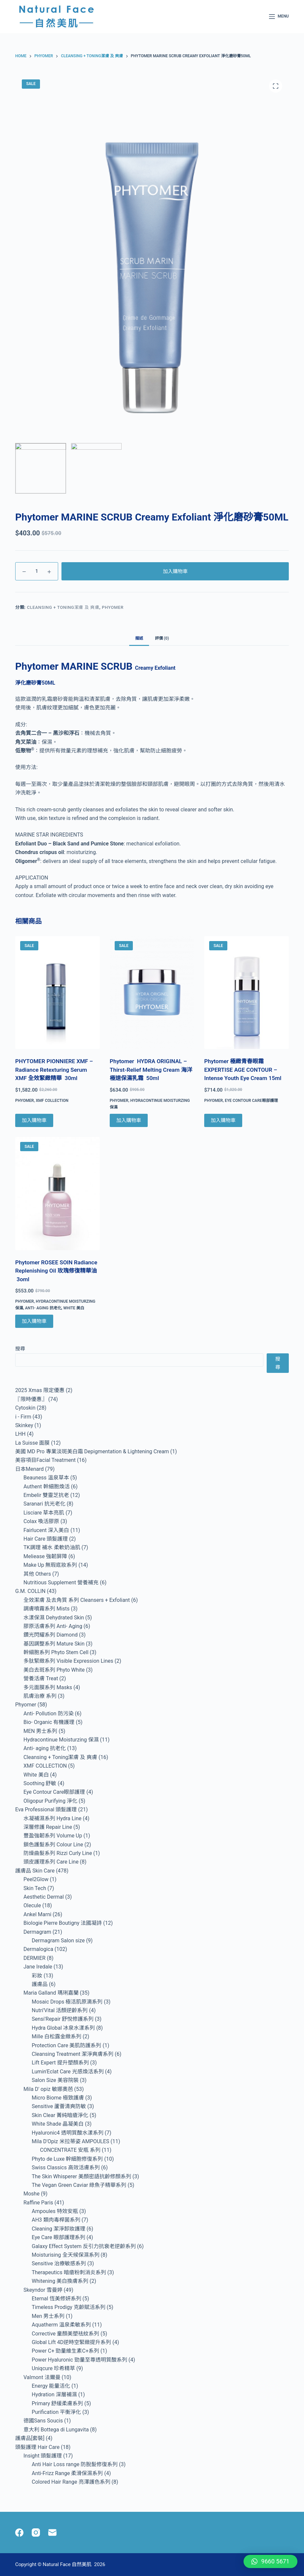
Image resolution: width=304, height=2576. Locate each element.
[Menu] (279, 16)
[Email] (52, 2532)
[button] (270, 2561)
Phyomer (113, 607)
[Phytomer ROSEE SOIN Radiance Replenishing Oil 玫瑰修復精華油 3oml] (57, 1193)
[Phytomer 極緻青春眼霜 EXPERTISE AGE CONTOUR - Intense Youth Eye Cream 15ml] (246, 992)
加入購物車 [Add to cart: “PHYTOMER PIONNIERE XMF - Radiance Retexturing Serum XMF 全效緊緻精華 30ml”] (34, 1120)
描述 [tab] (139, 638)
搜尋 (20, 1349)
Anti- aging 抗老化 (43, 1308)
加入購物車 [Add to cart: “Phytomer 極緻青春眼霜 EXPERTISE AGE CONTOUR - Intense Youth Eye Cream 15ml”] (223, 1120)
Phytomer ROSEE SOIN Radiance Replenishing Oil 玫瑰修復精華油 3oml (56, 1271)
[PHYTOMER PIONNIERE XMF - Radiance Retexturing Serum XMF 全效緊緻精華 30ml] (57, 992)
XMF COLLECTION (52, 1100)
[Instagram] (36, 2532)
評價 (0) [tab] (162, 638)
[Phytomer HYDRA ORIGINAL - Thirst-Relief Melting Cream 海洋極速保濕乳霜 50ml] (152, 992)
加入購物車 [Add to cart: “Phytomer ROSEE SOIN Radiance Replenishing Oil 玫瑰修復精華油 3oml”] (34, 1321)
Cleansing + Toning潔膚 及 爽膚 (63, 607)
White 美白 (73, 1308)
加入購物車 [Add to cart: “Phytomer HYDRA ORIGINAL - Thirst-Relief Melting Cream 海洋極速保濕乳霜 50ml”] (128, 1120)
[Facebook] (19, 2532)
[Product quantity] (36, 571)
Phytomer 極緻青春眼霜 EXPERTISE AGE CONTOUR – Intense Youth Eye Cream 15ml (242, 1069)
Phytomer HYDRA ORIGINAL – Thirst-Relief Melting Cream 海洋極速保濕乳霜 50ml (151, 1069)
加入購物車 (175, 571)
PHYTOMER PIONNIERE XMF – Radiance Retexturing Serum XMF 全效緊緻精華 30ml (54, 1069)
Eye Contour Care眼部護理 (251, 1100)
